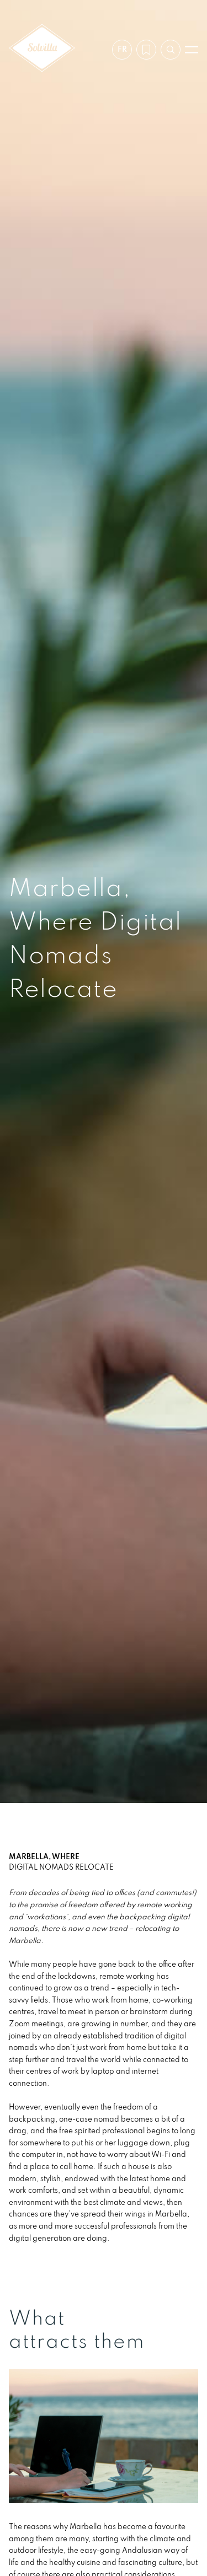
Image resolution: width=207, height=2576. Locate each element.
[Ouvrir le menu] (191, 49)
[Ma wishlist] (146, 50)
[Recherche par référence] (171, 50)
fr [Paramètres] (122, 49)
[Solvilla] (42, 49)
